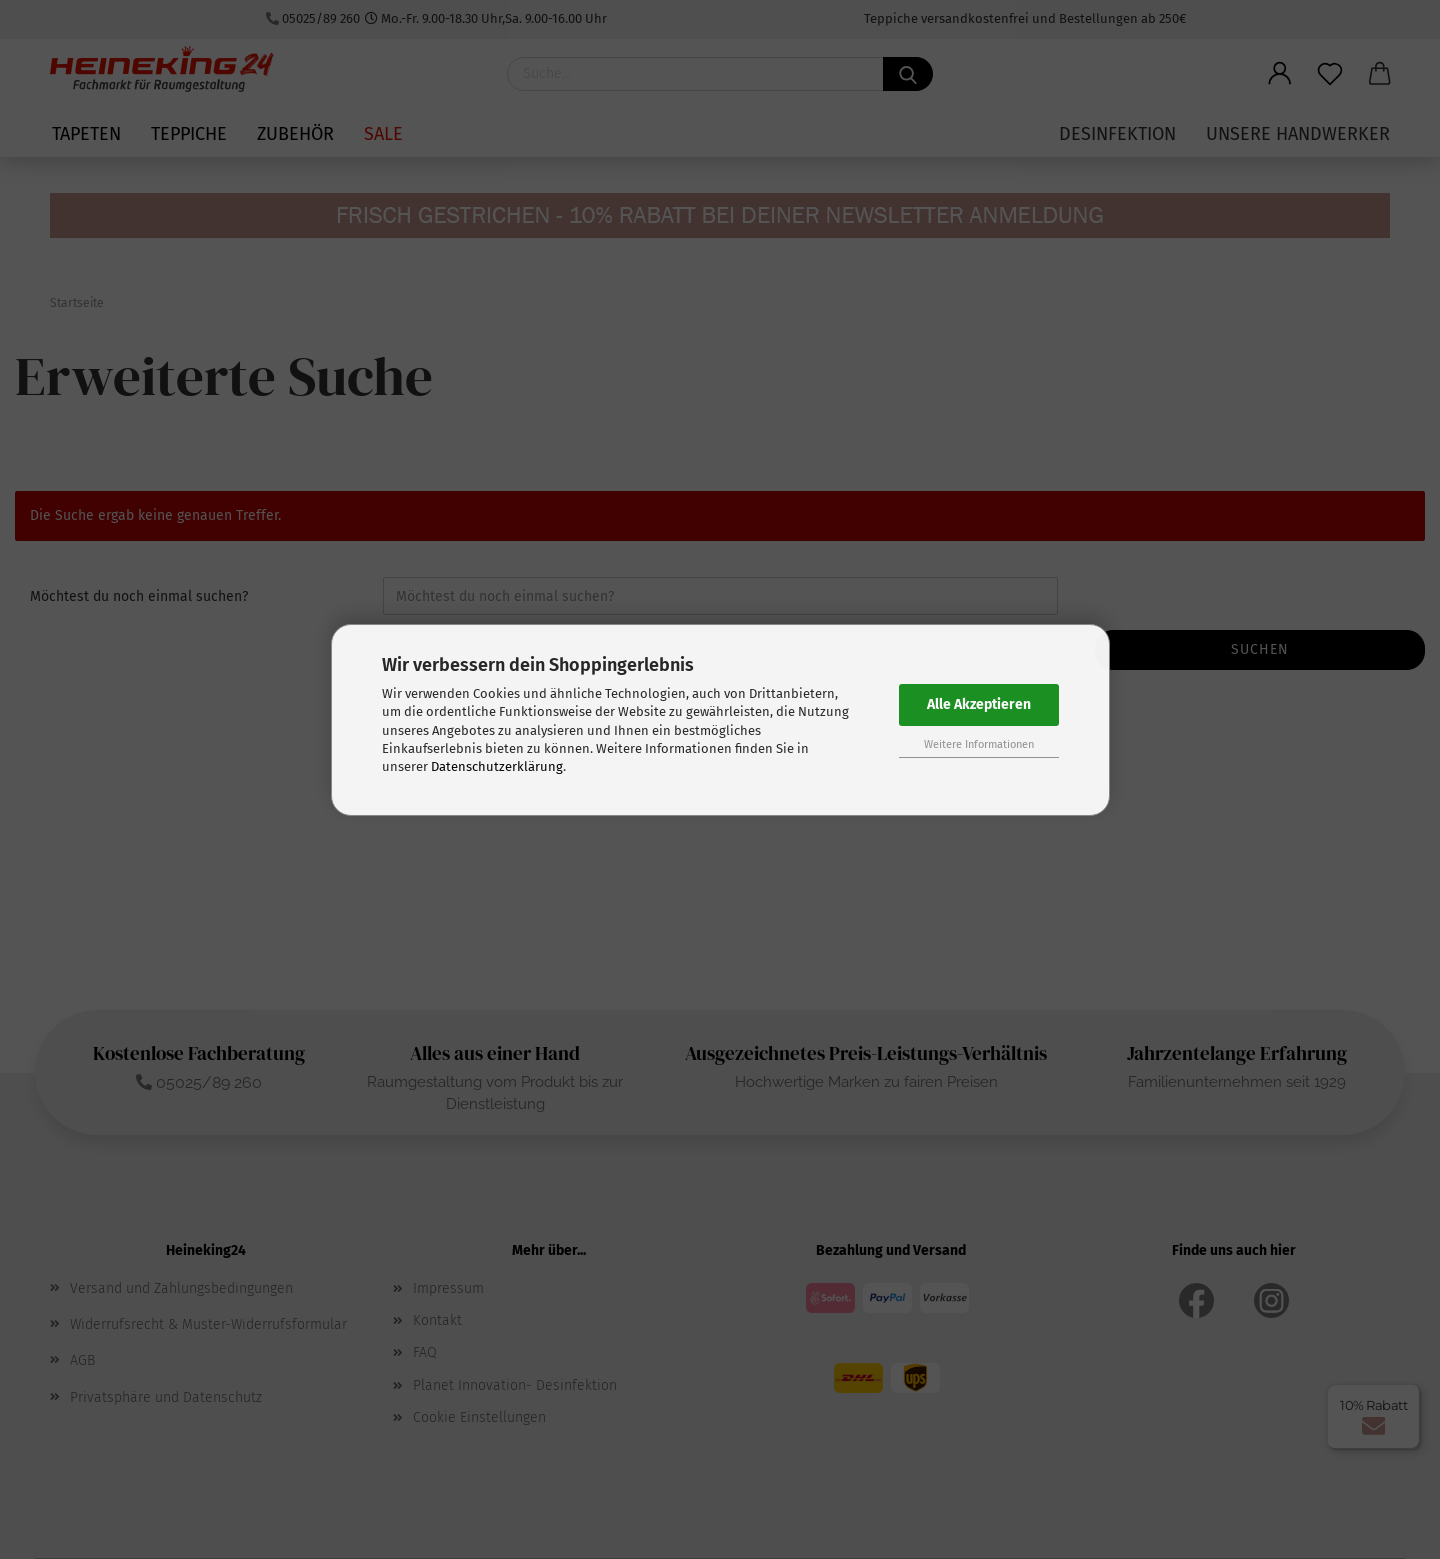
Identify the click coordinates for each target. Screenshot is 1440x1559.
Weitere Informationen (979, 744)
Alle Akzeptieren (979, 704)
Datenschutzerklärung (497, 766)
